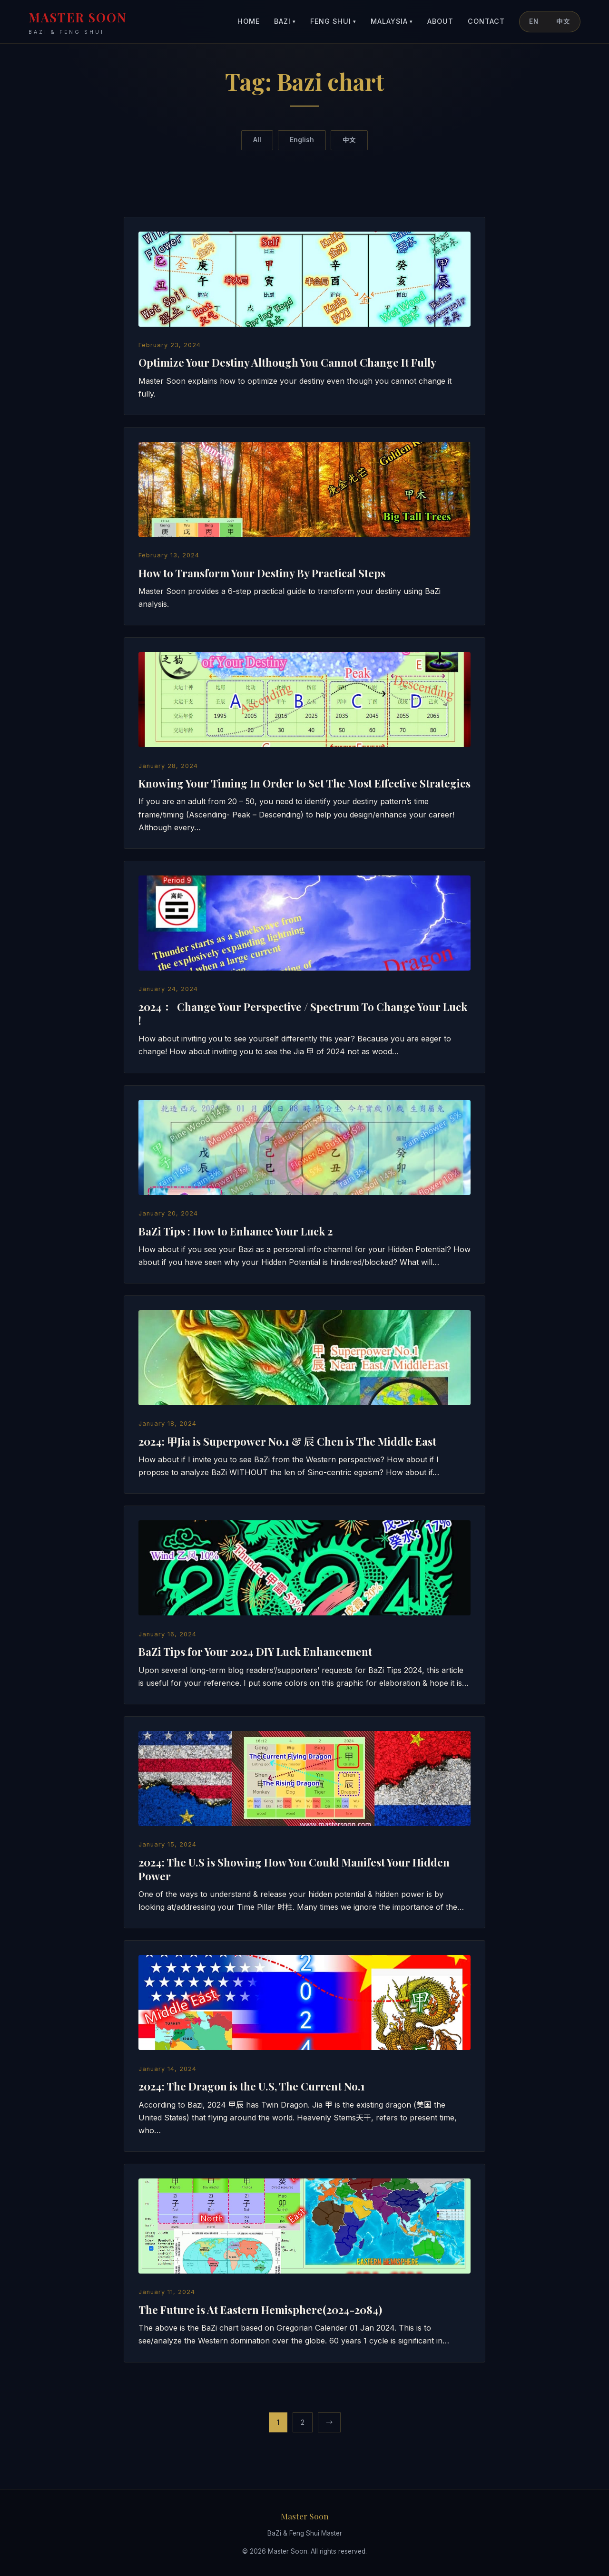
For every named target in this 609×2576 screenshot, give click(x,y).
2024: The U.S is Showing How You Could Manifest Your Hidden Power (294, 1869)
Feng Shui (333, 21)
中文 (563, 21)
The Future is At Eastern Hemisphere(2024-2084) (260, 2310)
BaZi (285, 21)
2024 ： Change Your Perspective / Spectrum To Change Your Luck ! (302, 1014)
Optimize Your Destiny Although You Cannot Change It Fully (287, 362)
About (440, 21)
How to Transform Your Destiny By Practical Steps (261, 573)
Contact (486, 21)
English (302, 140)
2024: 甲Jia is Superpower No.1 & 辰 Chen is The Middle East (287, 1441)
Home (248, 21)
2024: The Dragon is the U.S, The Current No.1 (251, 2086)
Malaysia (392, 21)
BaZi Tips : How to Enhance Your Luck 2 (235, 1231)
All (257, 140)
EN (534, 21)
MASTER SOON (78, 22)
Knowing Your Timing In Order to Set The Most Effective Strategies (304, 783)
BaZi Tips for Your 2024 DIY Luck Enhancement (255, 1651)
